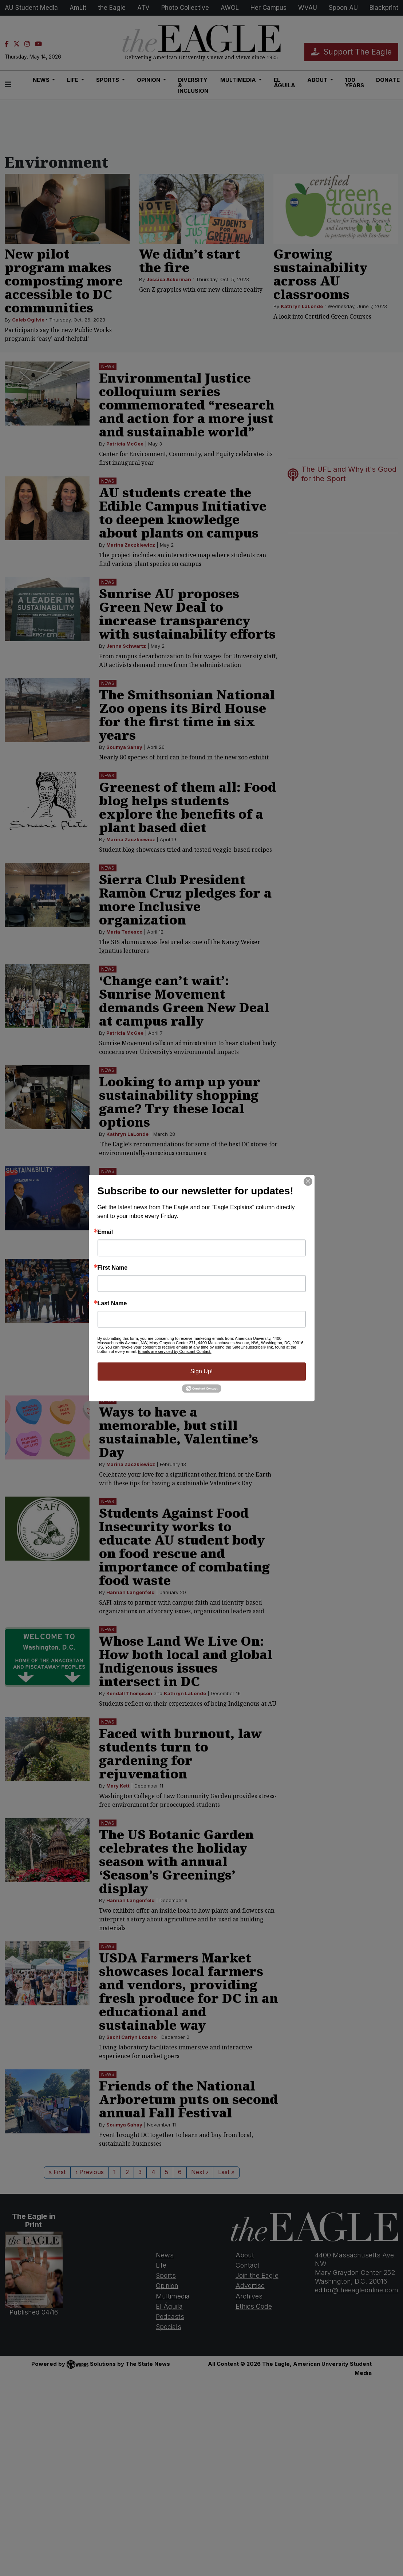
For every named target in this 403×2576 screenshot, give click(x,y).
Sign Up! (201, 1371)
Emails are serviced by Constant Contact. (175, 1351)
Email (105, 1232)
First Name (113, 1268)
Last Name (112, 1303)
